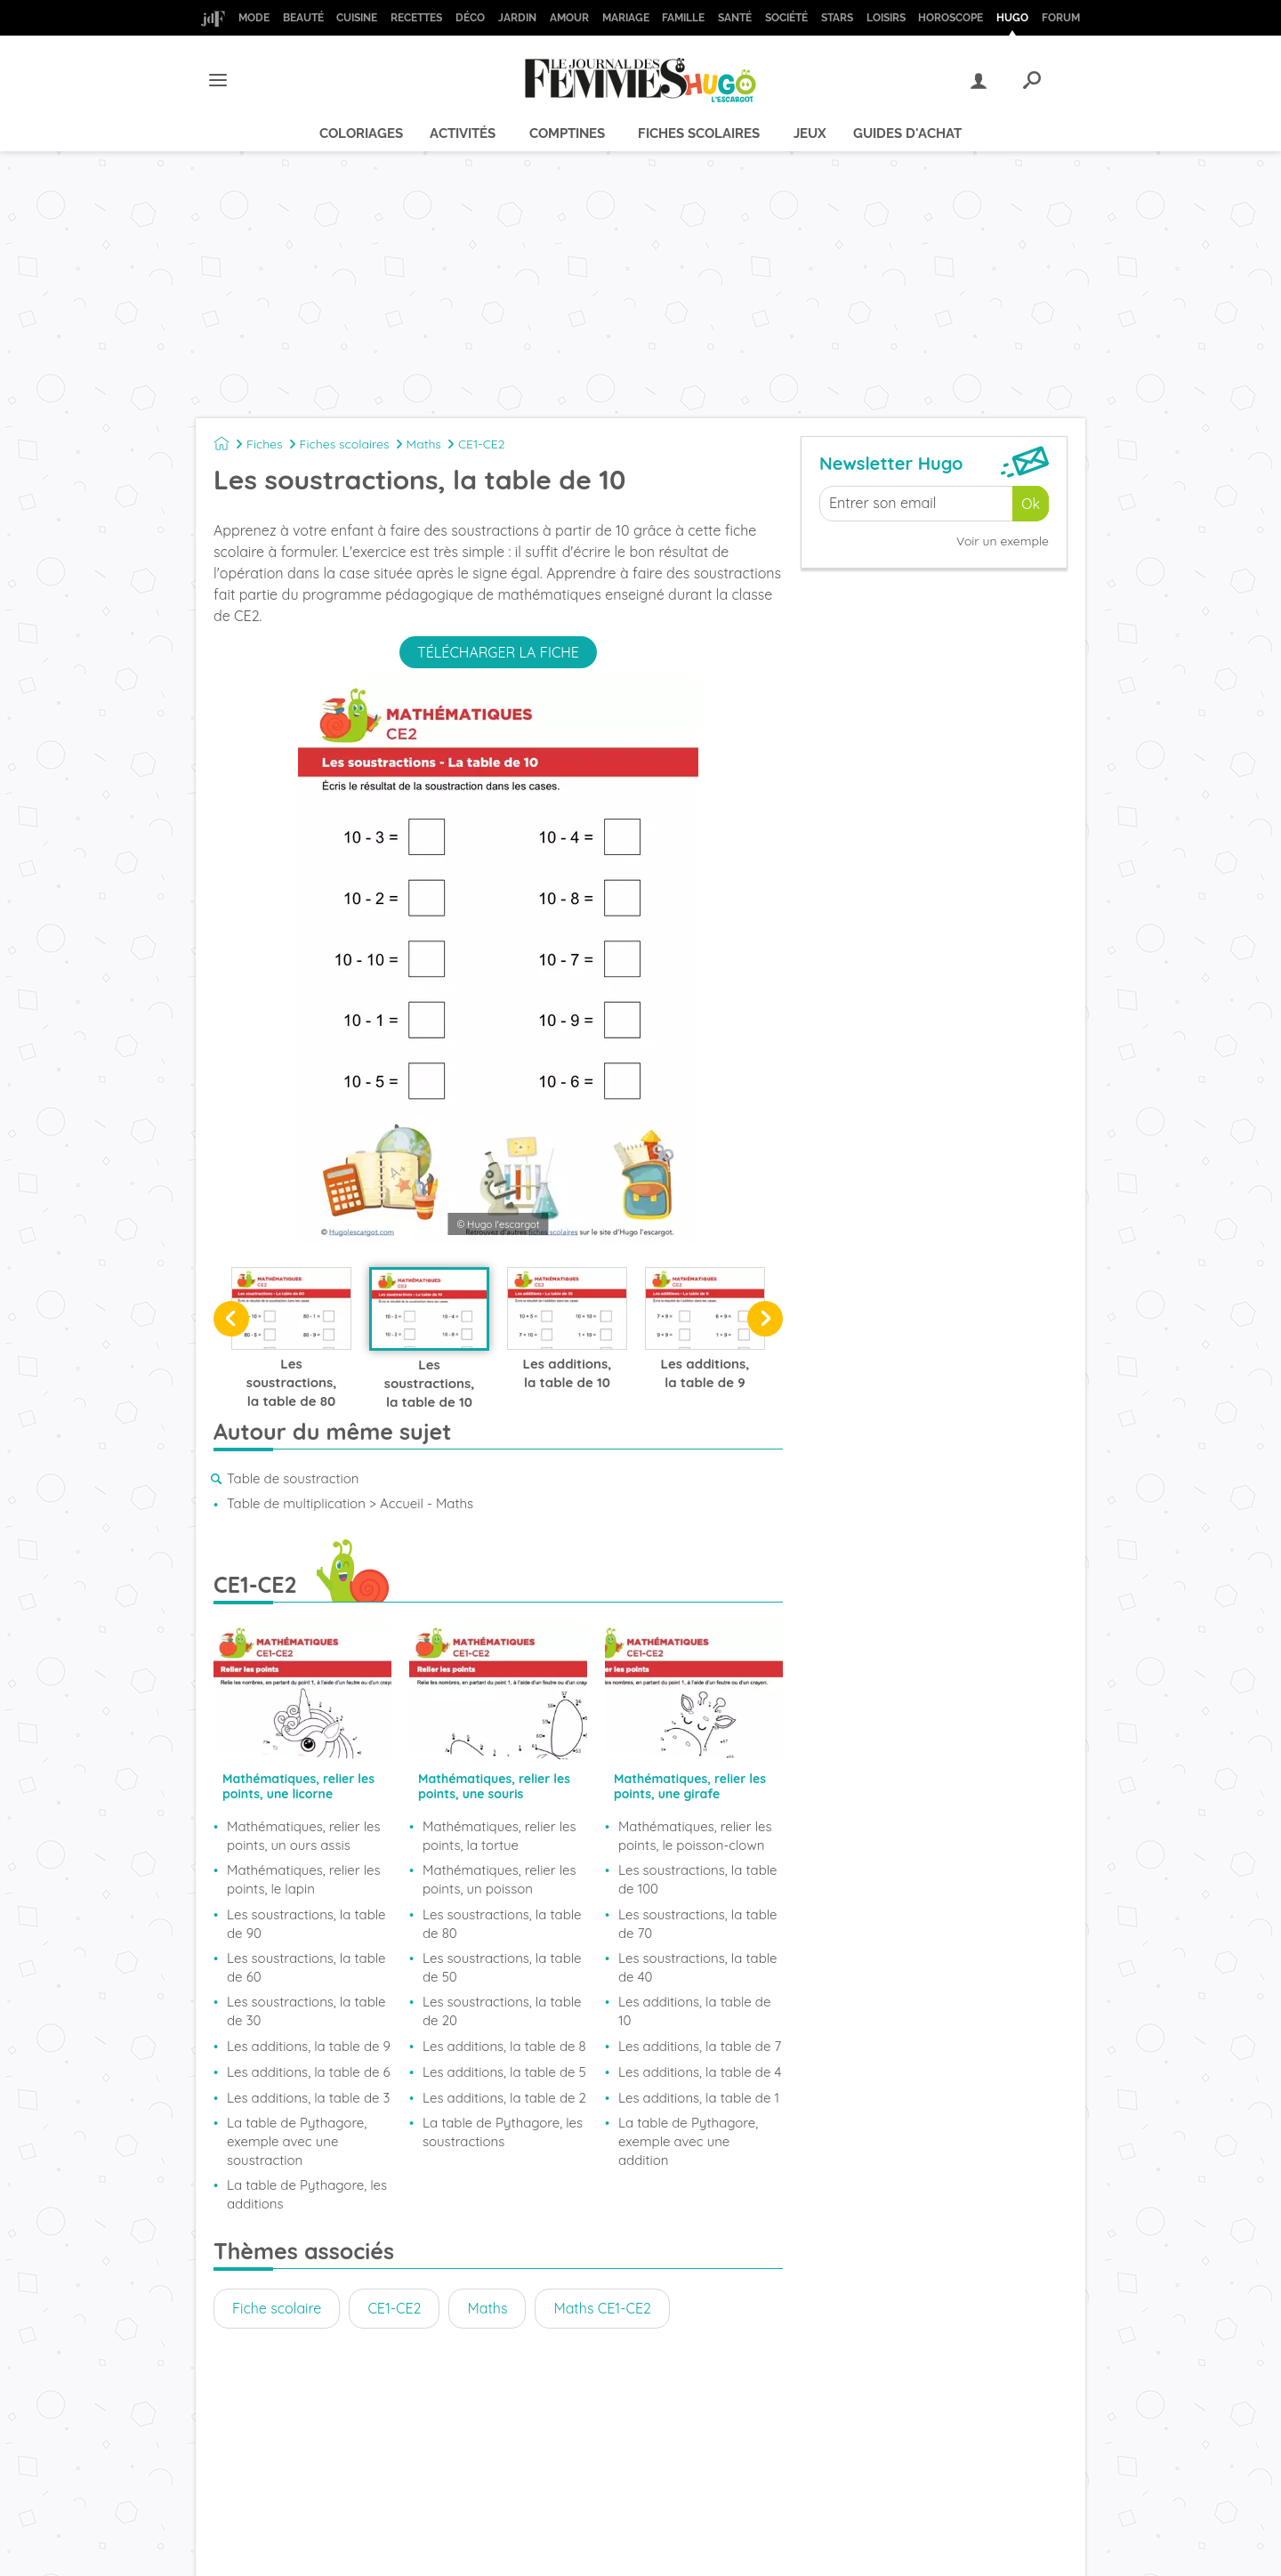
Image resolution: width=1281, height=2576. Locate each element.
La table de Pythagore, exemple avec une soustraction (297, 2141)
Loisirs (886, 18)
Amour (569, 18)
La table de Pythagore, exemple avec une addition (688, 2141)
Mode (254, 18)
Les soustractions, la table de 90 (306, 1924)
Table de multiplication (296, 1503)
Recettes (416, 18)
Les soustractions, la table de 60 (306, 1967)
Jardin (517, 18)
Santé (735, 18)
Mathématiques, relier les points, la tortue (499, 1835)
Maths (424, 444)
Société (786, 18)
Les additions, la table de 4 (699, 2071)
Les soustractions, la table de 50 (502, 1967)
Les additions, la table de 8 (504, 2046)
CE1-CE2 (481, 444)
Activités (462, 133)
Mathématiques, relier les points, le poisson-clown (695, 1835)
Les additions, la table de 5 (504, 2071)
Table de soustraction (293, 1478)
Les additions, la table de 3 (308, 2097)
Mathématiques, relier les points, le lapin (304, 1879)
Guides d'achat (907, 133)
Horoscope (950, 18)
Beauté (303, 18)
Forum (1061, 18)
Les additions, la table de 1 (698, 2097)
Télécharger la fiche (498, 652)
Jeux (810, 133)
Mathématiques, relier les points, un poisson (499, 1879)
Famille (683, 18)
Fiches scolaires (699, 133)
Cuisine (356, 18)
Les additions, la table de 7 (699, 2046)
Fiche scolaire (276, 2308)
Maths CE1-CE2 (601, 2308)
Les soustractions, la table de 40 (697, 1967)
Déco (470, 18)
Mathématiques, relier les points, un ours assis (304, 1835)
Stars (837, 18)
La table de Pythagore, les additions (307, 2194)
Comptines (567, 133)
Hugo (1012, 18)
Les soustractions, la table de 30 (306, 2011)
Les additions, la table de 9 (309, 2046)
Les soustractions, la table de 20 (502, 2011)
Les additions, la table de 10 (694, 2011)
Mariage (625, 18)
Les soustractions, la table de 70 (697, 1924)
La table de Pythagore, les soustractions (503, 2132)
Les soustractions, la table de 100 (697, 1879)
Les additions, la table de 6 (309, 2071)
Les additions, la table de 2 (504, 2097)
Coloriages (361, 133)
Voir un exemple (1002, 541)
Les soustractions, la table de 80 (502, 1924)
